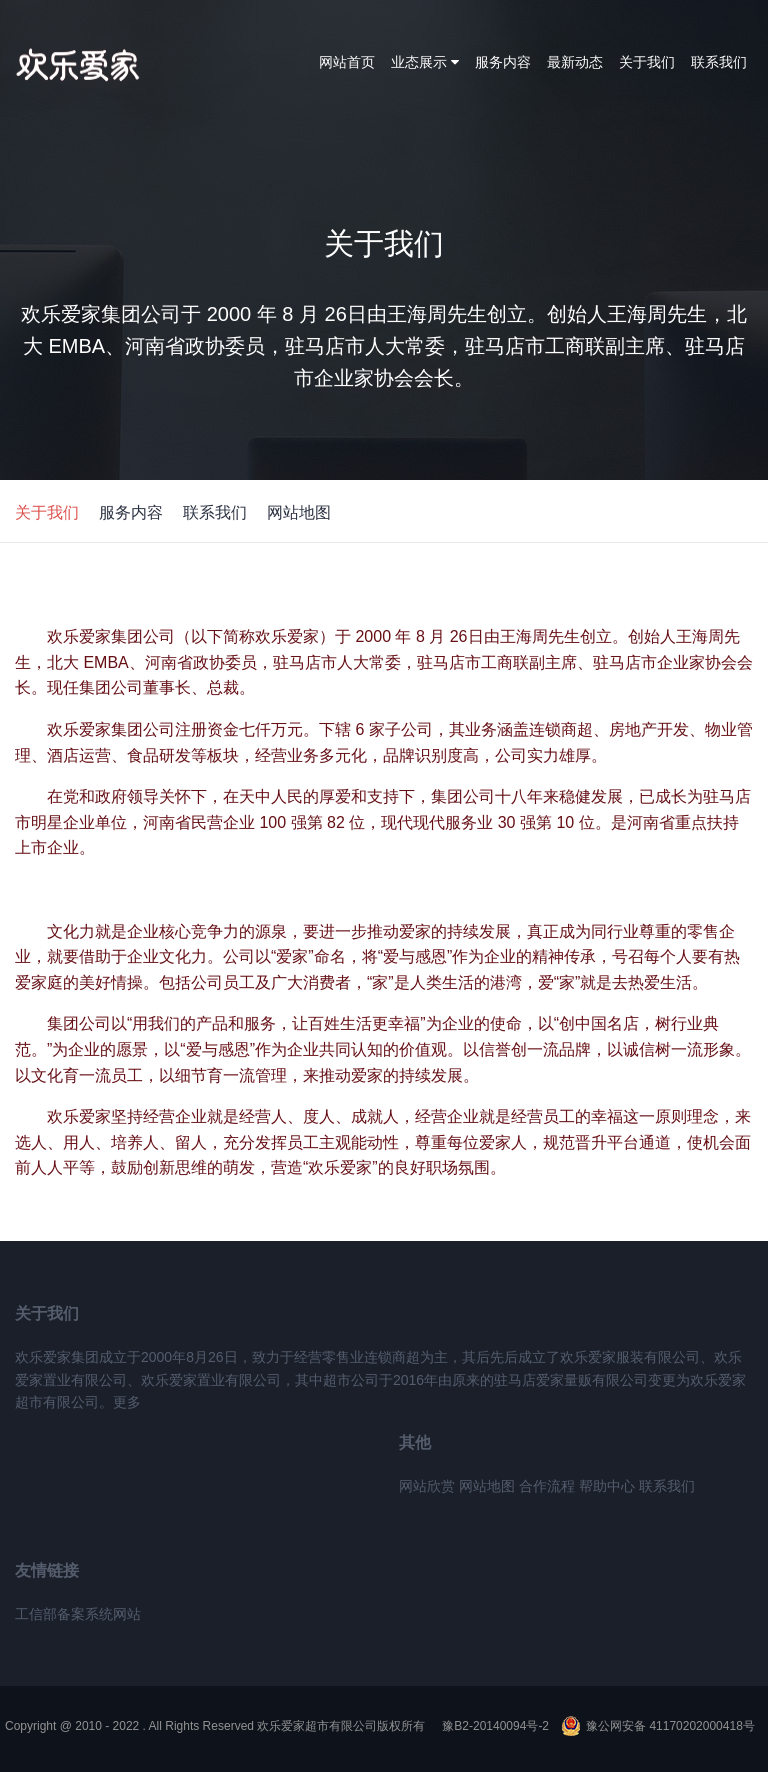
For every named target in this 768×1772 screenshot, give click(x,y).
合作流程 (547, 1486)
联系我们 (719, 62)
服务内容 (503, 62)
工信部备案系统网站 (78, 1614)
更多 (127, 1402)
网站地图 (299, 512)
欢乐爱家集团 (97, 65)
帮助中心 (607, 1486)
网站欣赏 (427, 1486)
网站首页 (347, 62)
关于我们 (647, 62)
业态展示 (425, 62)
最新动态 (575, 62)
